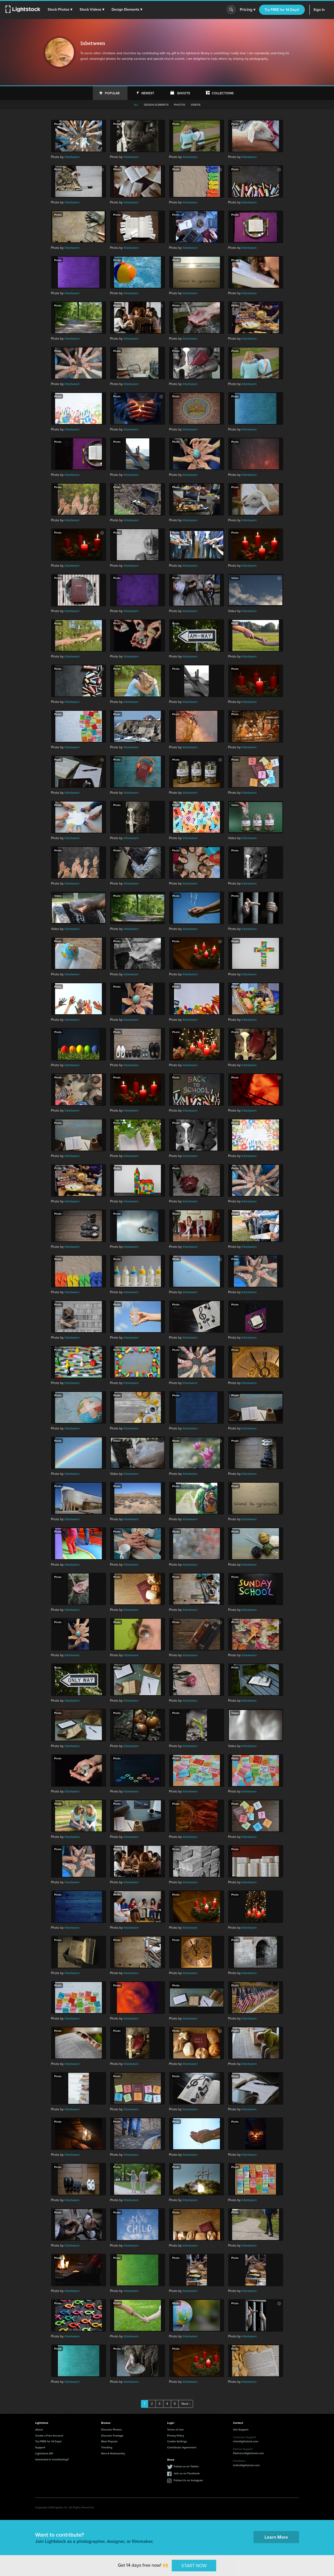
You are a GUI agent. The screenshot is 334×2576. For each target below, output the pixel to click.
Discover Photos (111, 2429)
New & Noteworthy (113, 2453)
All (136, 105)
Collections (223, 93)
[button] (60, 9)
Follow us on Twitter (186, 2466)
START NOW (194, 2565)
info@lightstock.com (245, 2441)
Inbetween (72, 157)
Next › (185, 2403)
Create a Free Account (49, 2435)
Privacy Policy (175, 2435)
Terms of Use (175, 2429)
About (39, 2429)
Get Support (240, 2429)
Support (40, 2447)
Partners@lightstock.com (248, 2453)
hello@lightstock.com (246, 2465)
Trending (106, 2447)
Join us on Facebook (187, 2473)
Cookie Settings (177, 2441)
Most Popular (109, 2441)
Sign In (319, 9)
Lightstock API (44, 2453)
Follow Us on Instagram (188, 2480)
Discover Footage (112, 2435)
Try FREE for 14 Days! (282, 9)
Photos (179, 105)
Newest (147, 93)
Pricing (247, 10)
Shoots (183, 93)
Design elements (156, 105)
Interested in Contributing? (52, 2459)
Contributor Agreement (181, 2447)
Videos (195, 105)
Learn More (276, 2537)
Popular (112, 93)
